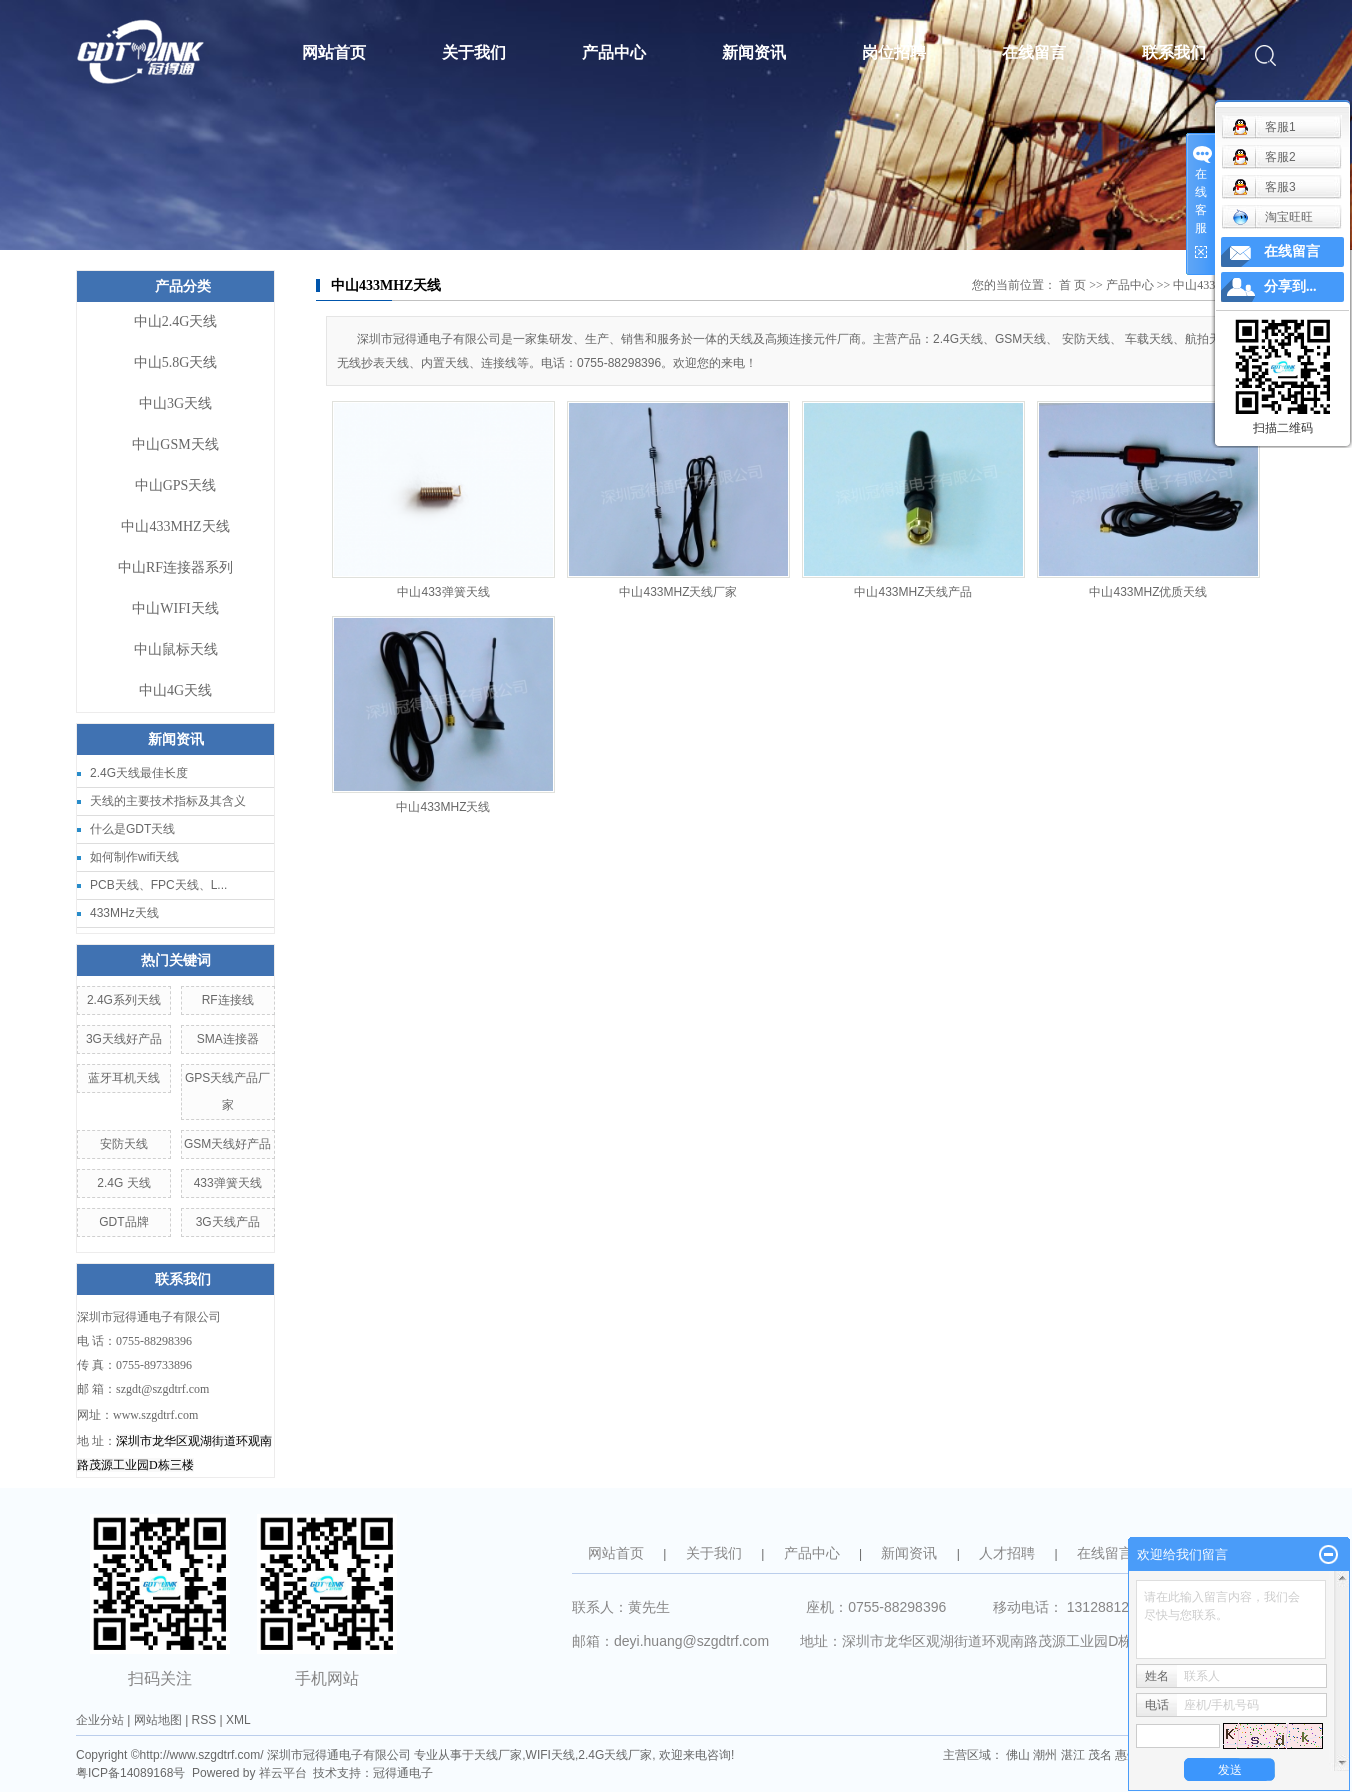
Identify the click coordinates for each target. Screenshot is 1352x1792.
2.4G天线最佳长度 (139, 773)
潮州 (1045, 1755)
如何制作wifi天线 (134, 857)
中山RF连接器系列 (175, 567)
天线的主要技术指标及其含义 (168, 801)
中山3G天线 (175, 403)
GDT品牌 (123, 1222)
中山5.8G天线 (176, 362)
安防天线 (124, 1144)
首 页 (1072, 285)
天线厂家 (498, 1755)
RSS (204, 1720)
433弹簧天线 (228, 1183)
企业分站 (100, 1720)
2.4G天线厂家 (615, 1755)
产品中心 (614, 52)
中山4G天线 (175, 690)
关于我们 (474, 52)
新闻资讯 (754, 52)
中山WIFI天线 (175, 608)
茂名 (1100, 1755)
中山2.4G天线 (176, 321)
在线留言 (1034, 52)
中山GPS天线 (176, 485)
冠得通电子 (403, 1773)
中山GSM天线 (175, 444)
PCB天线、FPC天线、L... (158, 885)
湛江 (1073, 1755)
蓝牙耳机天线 (124, 1078)
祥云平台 (283, 1773)
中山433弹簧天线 (443, 592)
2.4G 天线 (123, 1183)
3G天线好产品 (124, 1039)
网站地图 (158, 1720)
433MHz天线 (124, 913)
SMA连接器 (228, 1039)
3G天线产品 (228, 1222)
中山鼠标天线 (176, 649)
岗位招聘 (894, 52)
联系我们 (1174, 52)
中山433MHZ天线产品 (913, 592)
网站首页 (334, 52)
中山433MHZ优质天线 (1148, 592)
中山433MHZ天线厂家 (678, 592)
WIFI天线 (550, 1755)
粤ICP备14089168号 (130, 1773)
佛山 (1018, 1755)
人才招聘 (1007, 1553)
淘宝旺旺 (1272, 217)
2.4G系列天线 (124, 1000)
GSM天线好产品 (227, 1144)
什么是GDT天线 (132, 829)
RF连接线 (228, 1000)
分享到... (1290, 286)
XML (238, 1720)
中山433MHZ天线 (175, 526)
